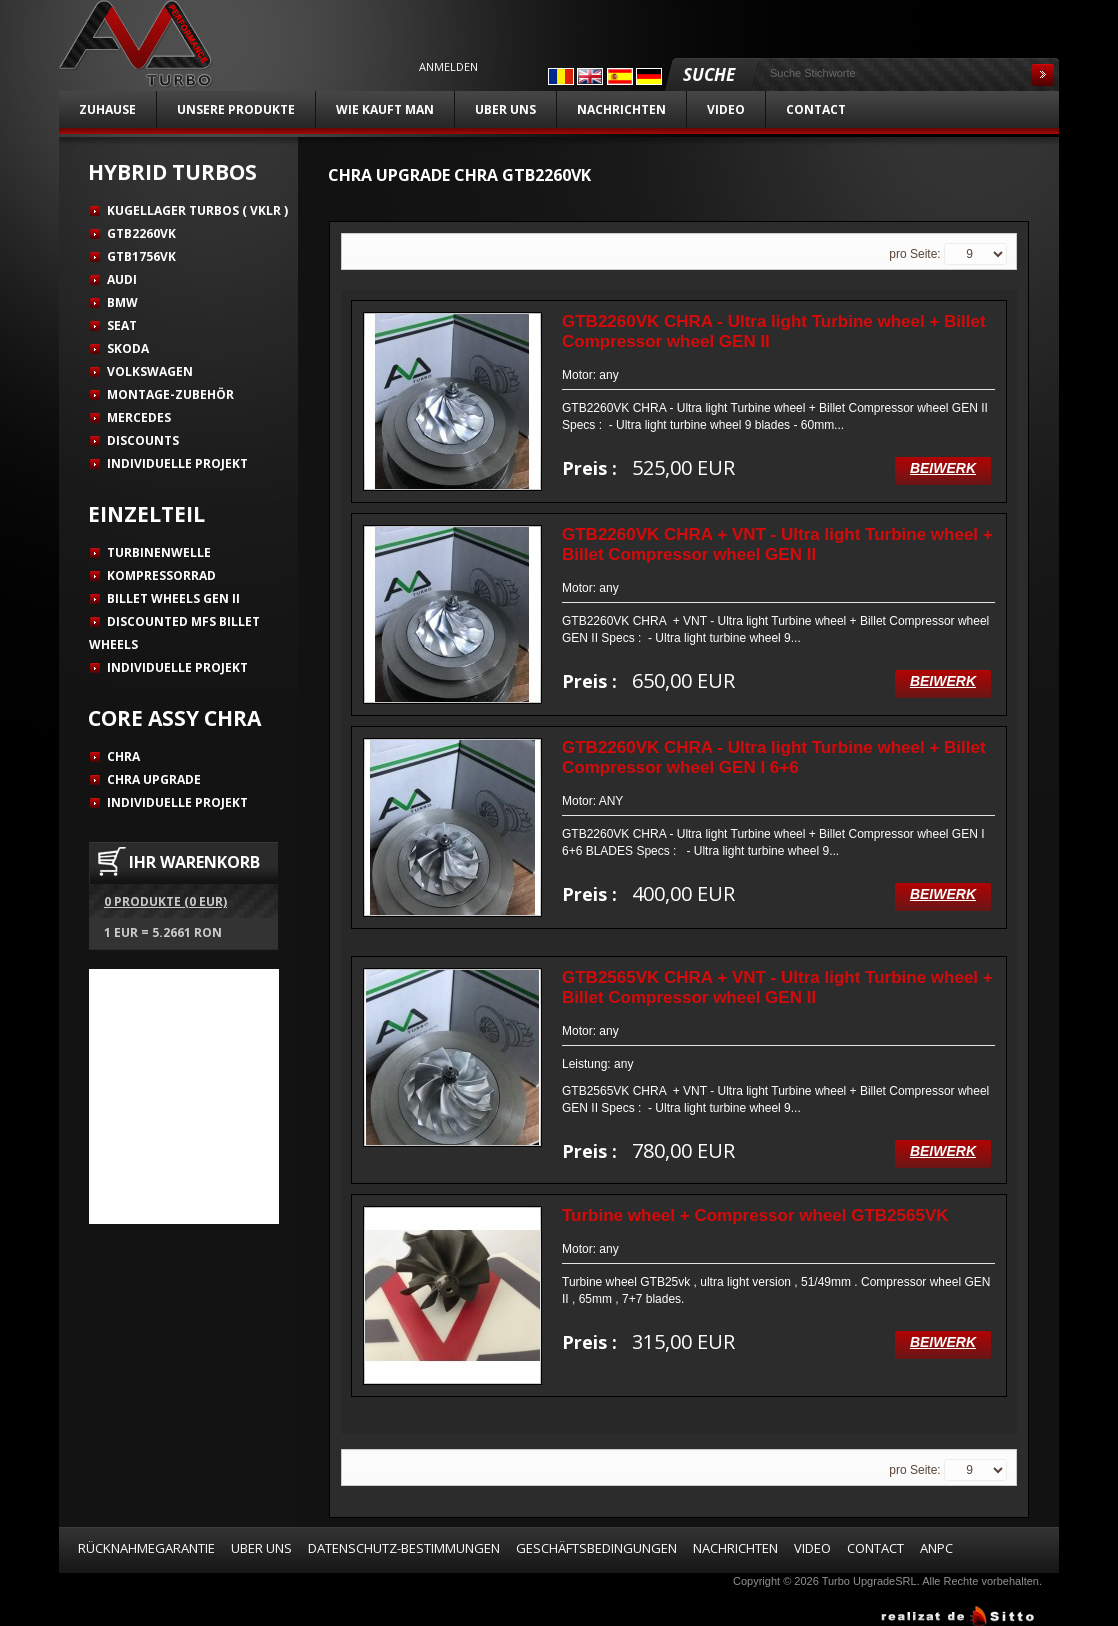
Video (726, 109)
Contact (816, 109)
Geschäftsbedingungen (596, 1548)
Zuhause (107, 109)
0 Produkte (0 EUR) (165, 901)
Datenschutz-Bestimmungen (404, 1548)
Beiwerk (943, 468)
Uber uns (505, 109)
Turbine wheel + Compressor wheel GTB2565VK (755, 1215)
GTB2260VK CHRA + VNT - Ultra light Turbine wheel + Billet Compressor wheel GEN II (777, 544)
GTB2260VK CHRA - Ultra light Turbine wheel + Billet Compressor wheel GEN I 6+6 (774, 757)
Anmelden (448, 67)
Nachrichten (621, 109)
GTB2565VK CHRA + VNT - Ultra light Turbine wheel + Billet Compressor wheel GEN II (777, 987)
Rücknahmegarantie (146, 1548)
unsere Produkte (236, 109)
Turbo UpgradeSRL (869, 1581)
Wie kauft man (385, 109)
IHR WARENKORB (194, 862)
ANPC (936, 1548)
